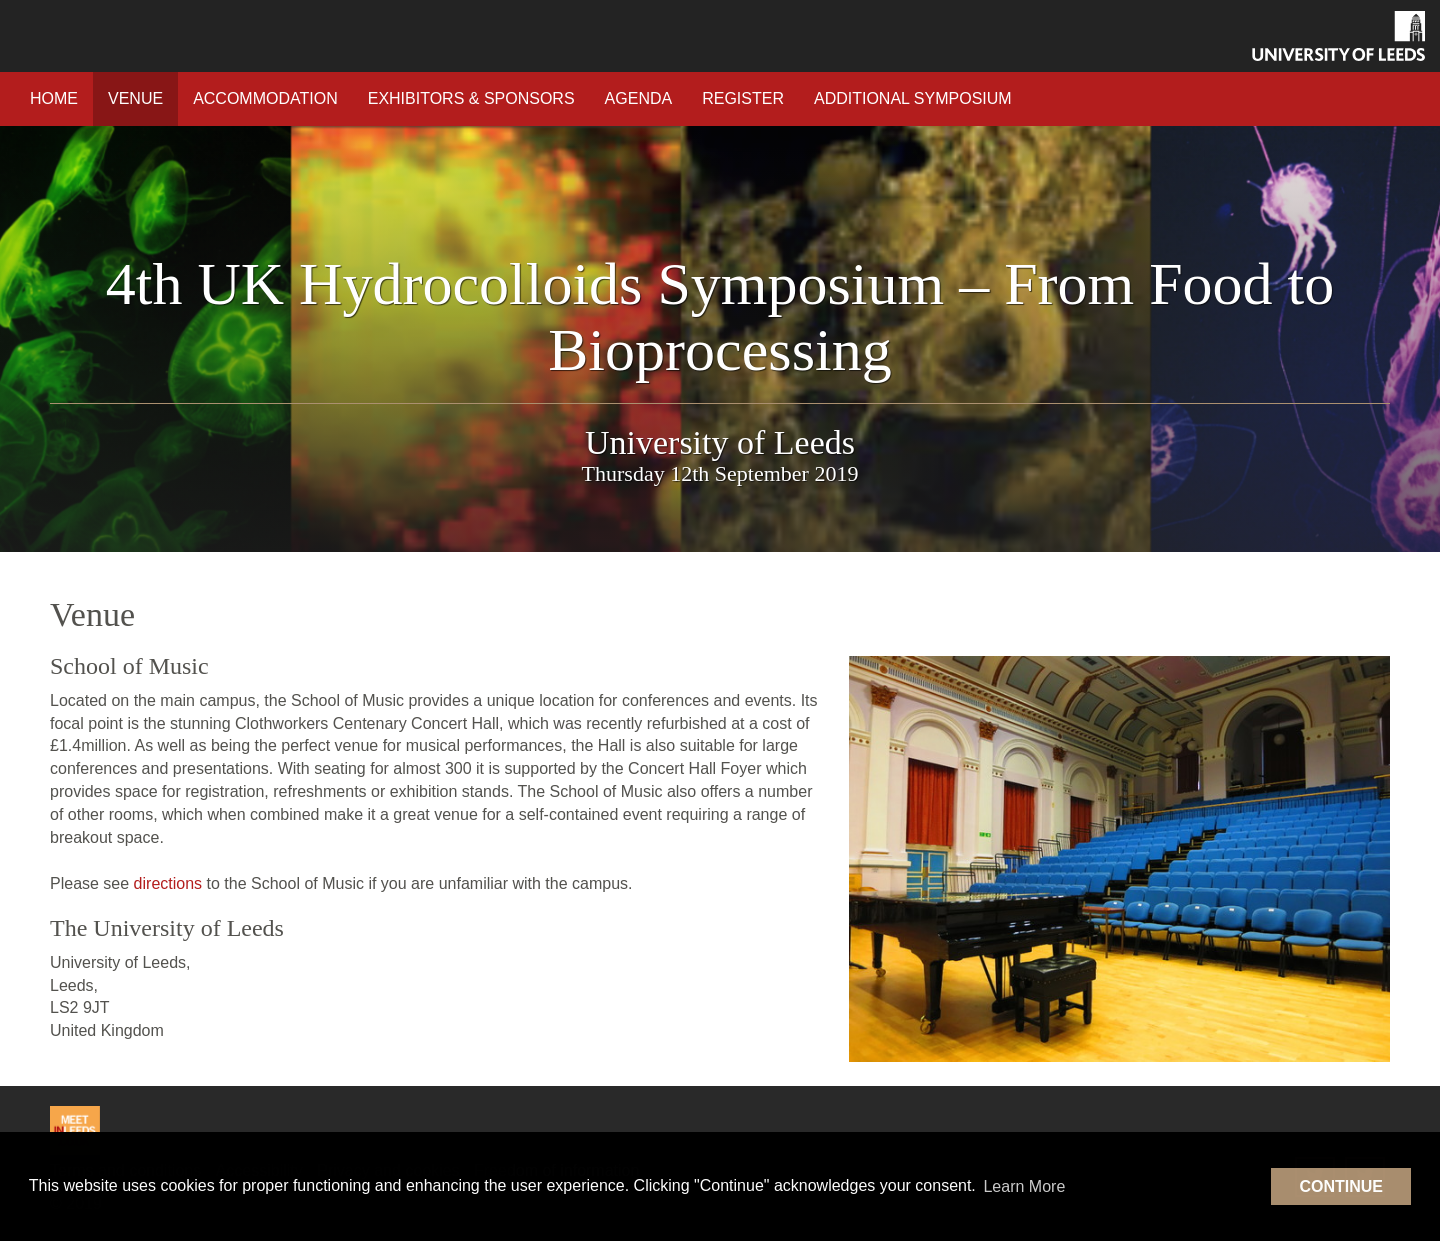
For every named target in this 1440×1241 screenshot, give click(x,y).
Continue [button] (1341, 1186)
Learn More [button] (1024, 1186)
